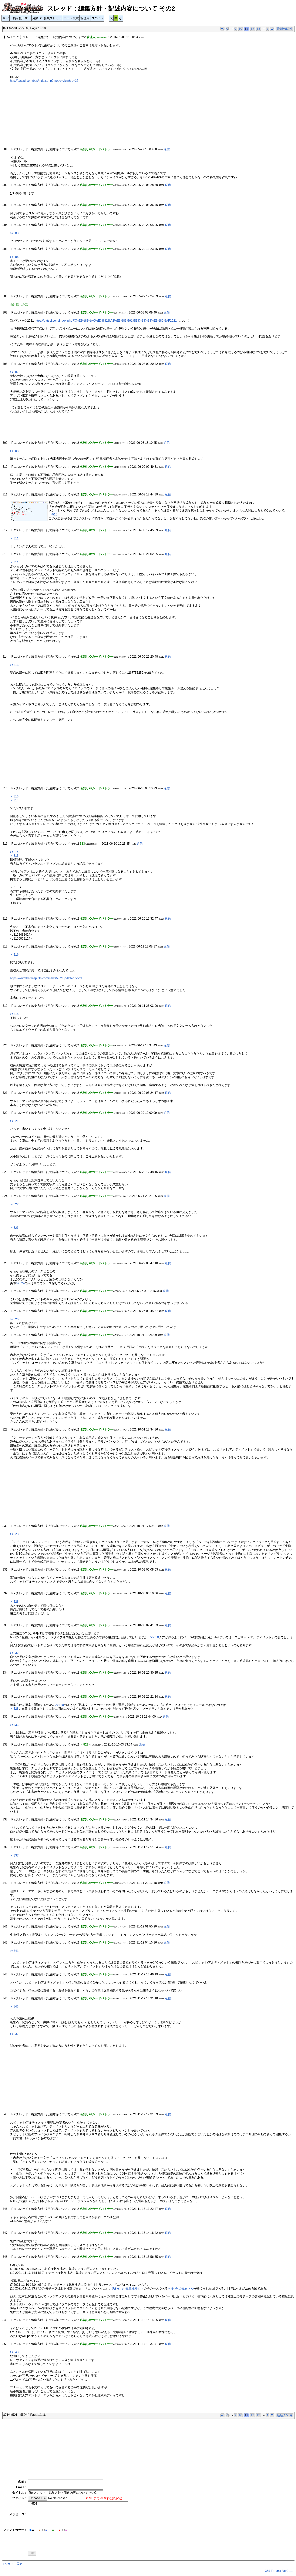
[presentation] (57, 2540)
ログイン (97, 18)
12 (252, 28)
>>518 (14, 1013)
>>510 (53, 514)
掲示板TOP (20, 18)
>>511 (14, 538)
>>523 (14, 1227)
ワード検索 (71, 18)
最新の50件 (284, 28)
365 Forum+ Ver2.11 (279, 2570)
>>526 (14, 1319)
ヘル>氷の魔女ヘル (181, 2288)
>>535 (14, 1724)
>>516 (14, 954)
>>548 (14, 2352)
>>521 (14, 1121)
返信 (167, 149)
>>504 (14, 257)
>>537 (14, 1855)
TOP (5, 18)
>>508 (14, 451)
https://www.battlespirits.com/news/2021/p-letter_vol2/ (46, 978)
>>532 (14, 1653)
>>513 (14, 664)
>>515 (14, 855)
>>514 (14, 800)
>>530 (154, 1637)
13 (258, 28)
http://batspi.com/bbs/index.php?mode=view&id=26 (44, 80)
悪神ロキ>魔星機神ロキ (128, 2288)
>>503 (14, 233)
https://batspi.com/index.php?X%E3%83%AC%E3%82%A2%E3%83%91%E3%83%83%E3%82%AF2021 (106, 320)
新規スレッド (53, 18)
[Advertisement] (115, 117)
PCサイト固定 (12, 2563)
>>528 (14, 1534)
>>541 (14, 1950)
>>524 (20, 1283)
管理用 (84, 18)
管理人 (91, 37)
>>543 (14, 2006)
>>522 (14, 1204)
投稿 (32, 2553)
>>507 (14, 372)
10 (240, 28)
